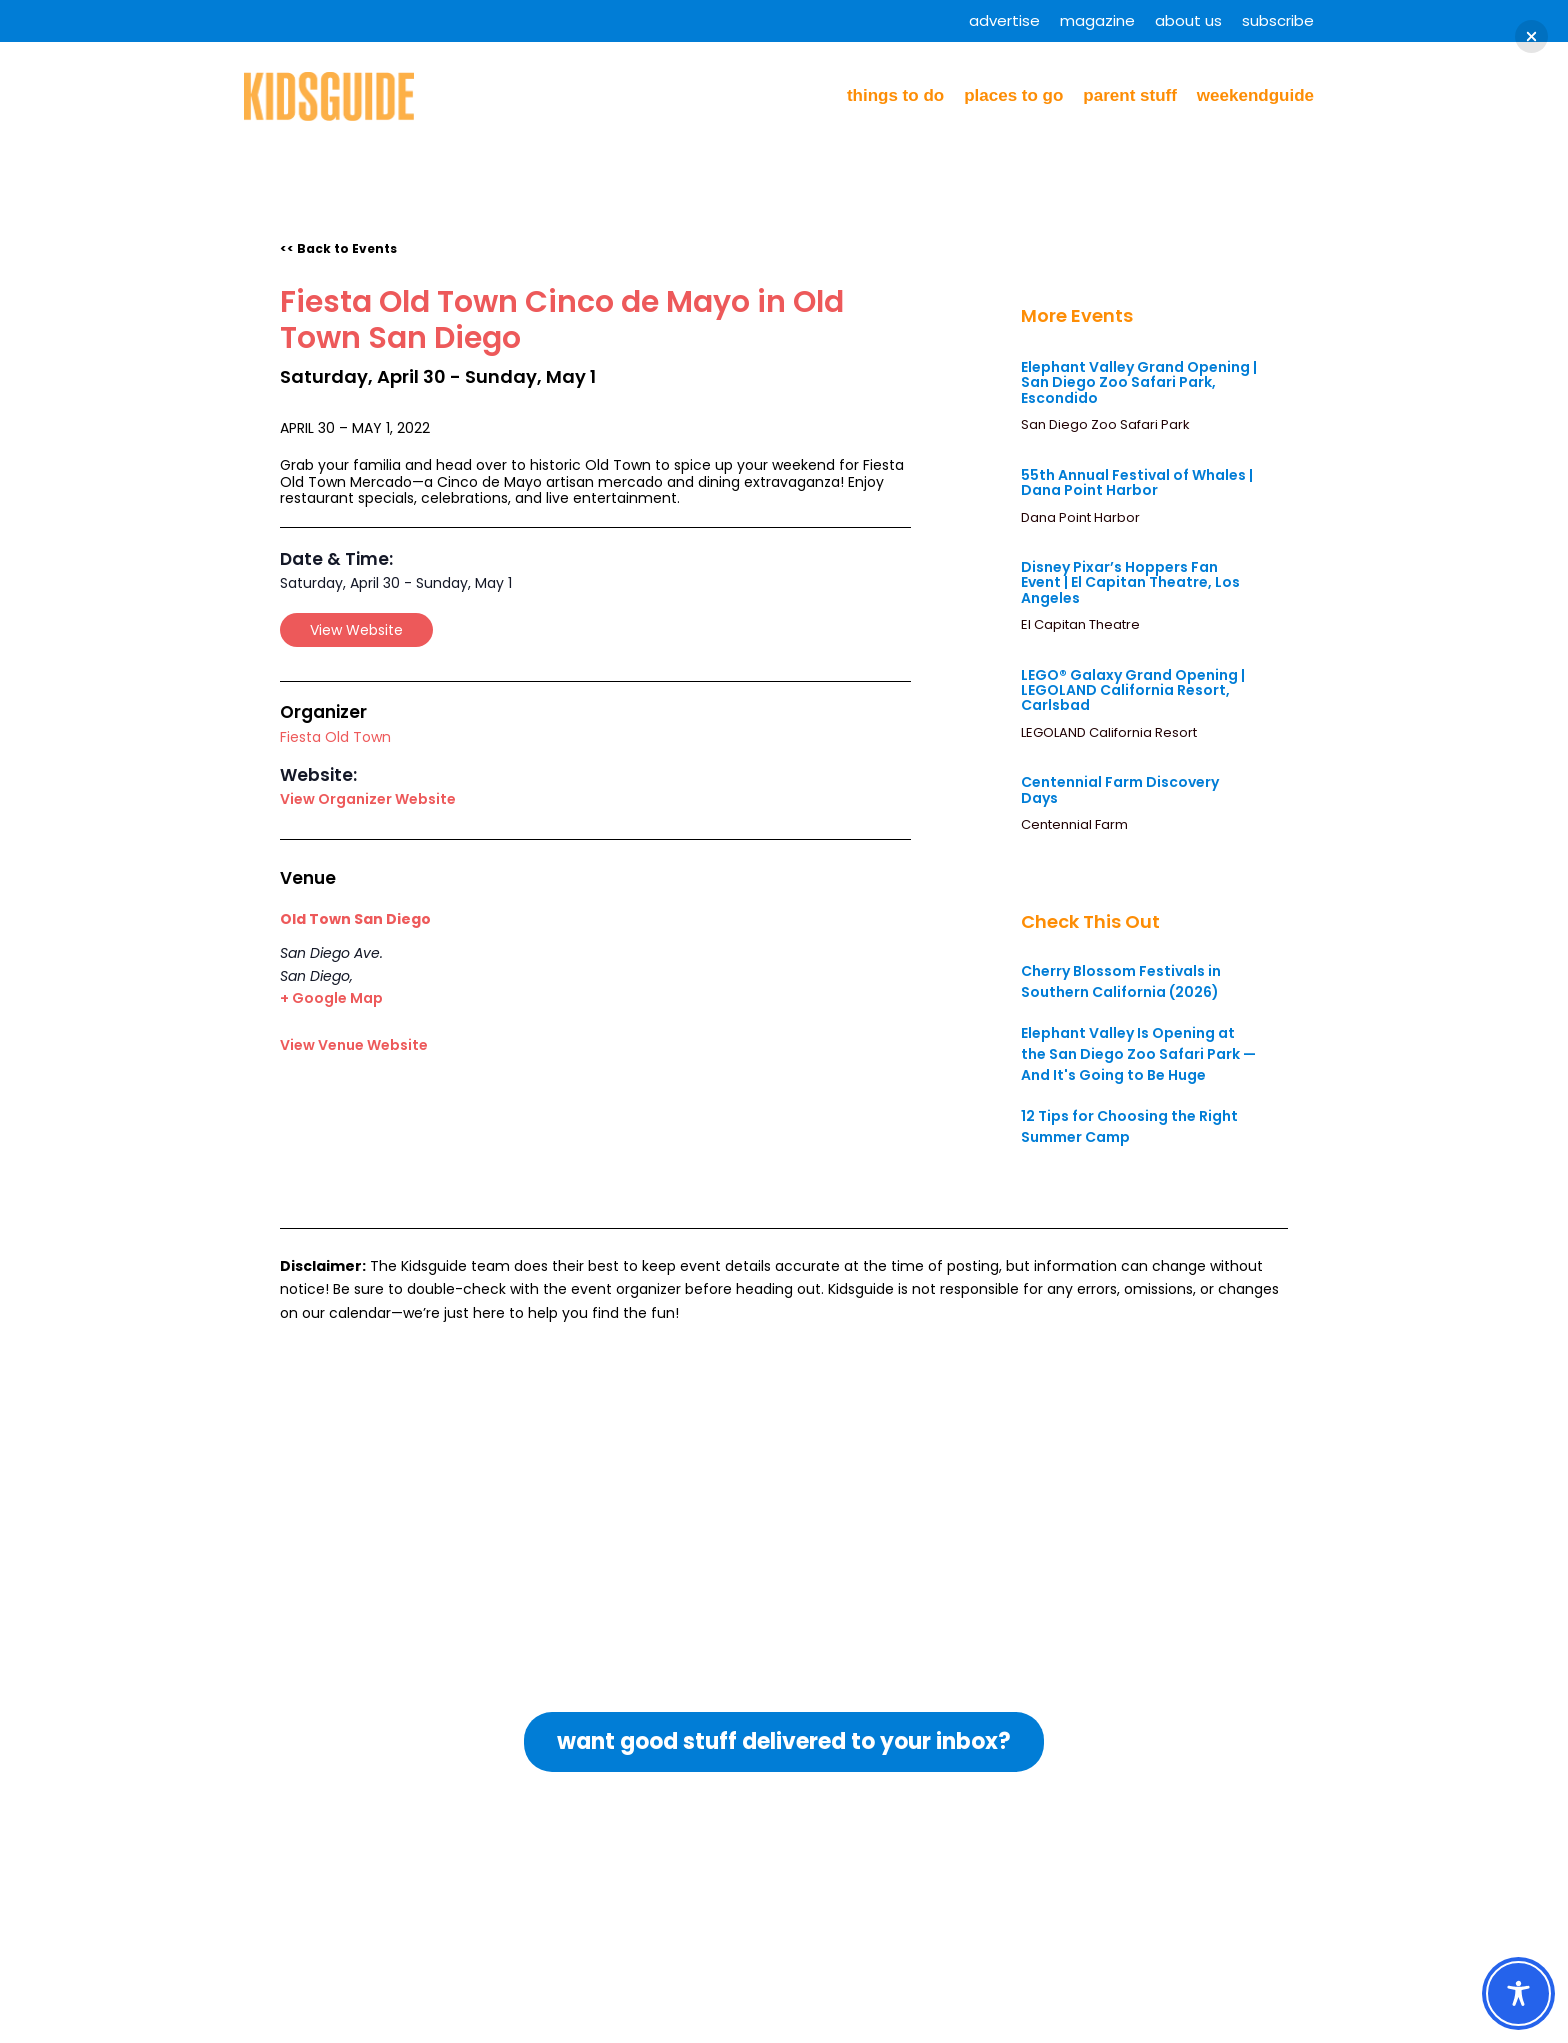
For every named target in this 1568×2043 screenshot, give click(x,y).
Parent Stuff (1130, 95)
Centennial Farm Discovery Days (1120, 789)
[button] (1531, 36)
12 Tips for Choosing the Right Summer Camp (1129, 1126)
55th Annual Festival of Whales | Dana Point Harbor (1137, 482)
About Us (1188, 20)
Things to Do (895, 95)
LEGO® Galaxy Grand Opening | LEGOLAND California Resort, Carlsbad (1133, 690)
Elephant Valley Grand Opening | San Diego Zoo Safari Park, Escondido (1139, 382)
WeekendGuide (1255, 95)
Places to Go (1013, 95)
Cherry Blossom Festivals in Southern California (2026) (1121, 981)
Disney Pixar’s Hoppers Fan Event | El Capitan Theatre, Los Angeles (1130, 582)
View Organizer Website (368, 799)
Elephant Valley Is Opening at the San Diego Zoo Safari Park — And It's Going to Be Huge (1138, 1054)
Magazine (1097, 20)
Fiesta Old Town (335, 737)
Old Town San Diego (355, 919)
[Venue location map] (655, 982)
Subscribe (1278, 20)
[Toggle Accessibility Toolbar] (1518, 1993)
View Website (356, 630)
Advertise (1004, 20)
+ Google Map (331, 998)
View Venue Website (354, 1045)
